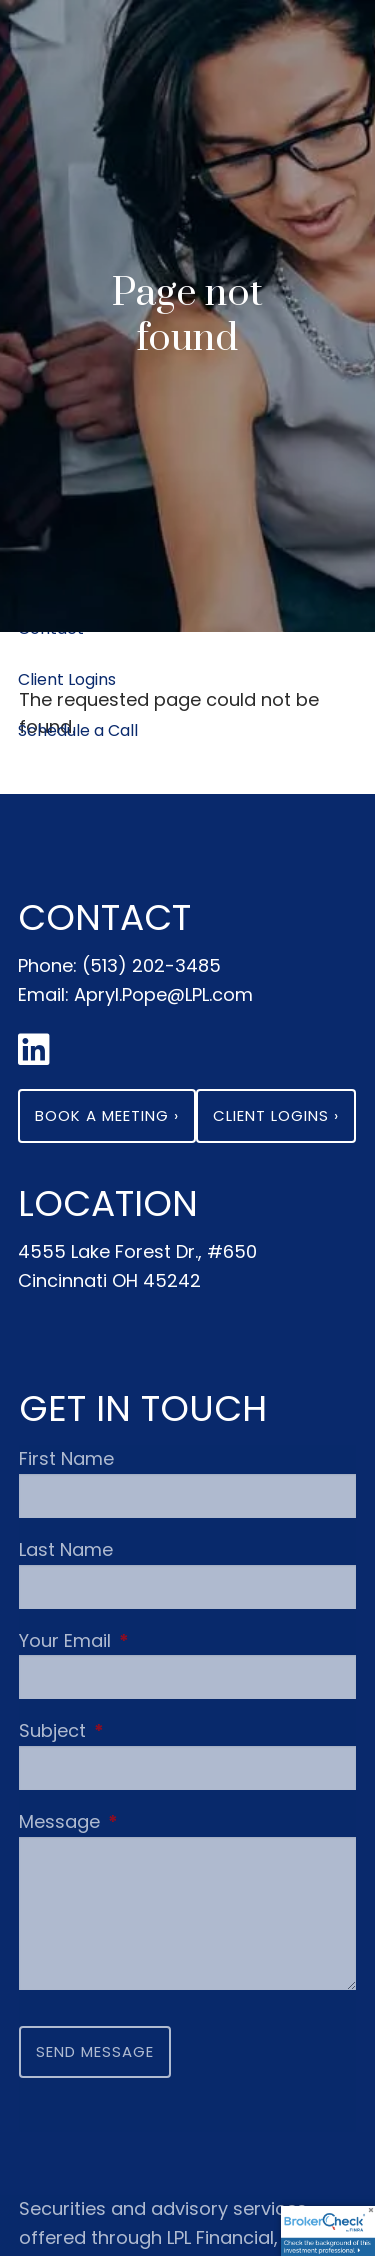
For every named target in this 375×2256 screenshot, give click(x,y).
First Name (66, 1458)
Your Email (158, 1640)
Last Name (66, 1549)
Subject (145, 1730)
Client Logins (67, 679)
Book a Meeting (107, 1115)
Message (152, 1821)
